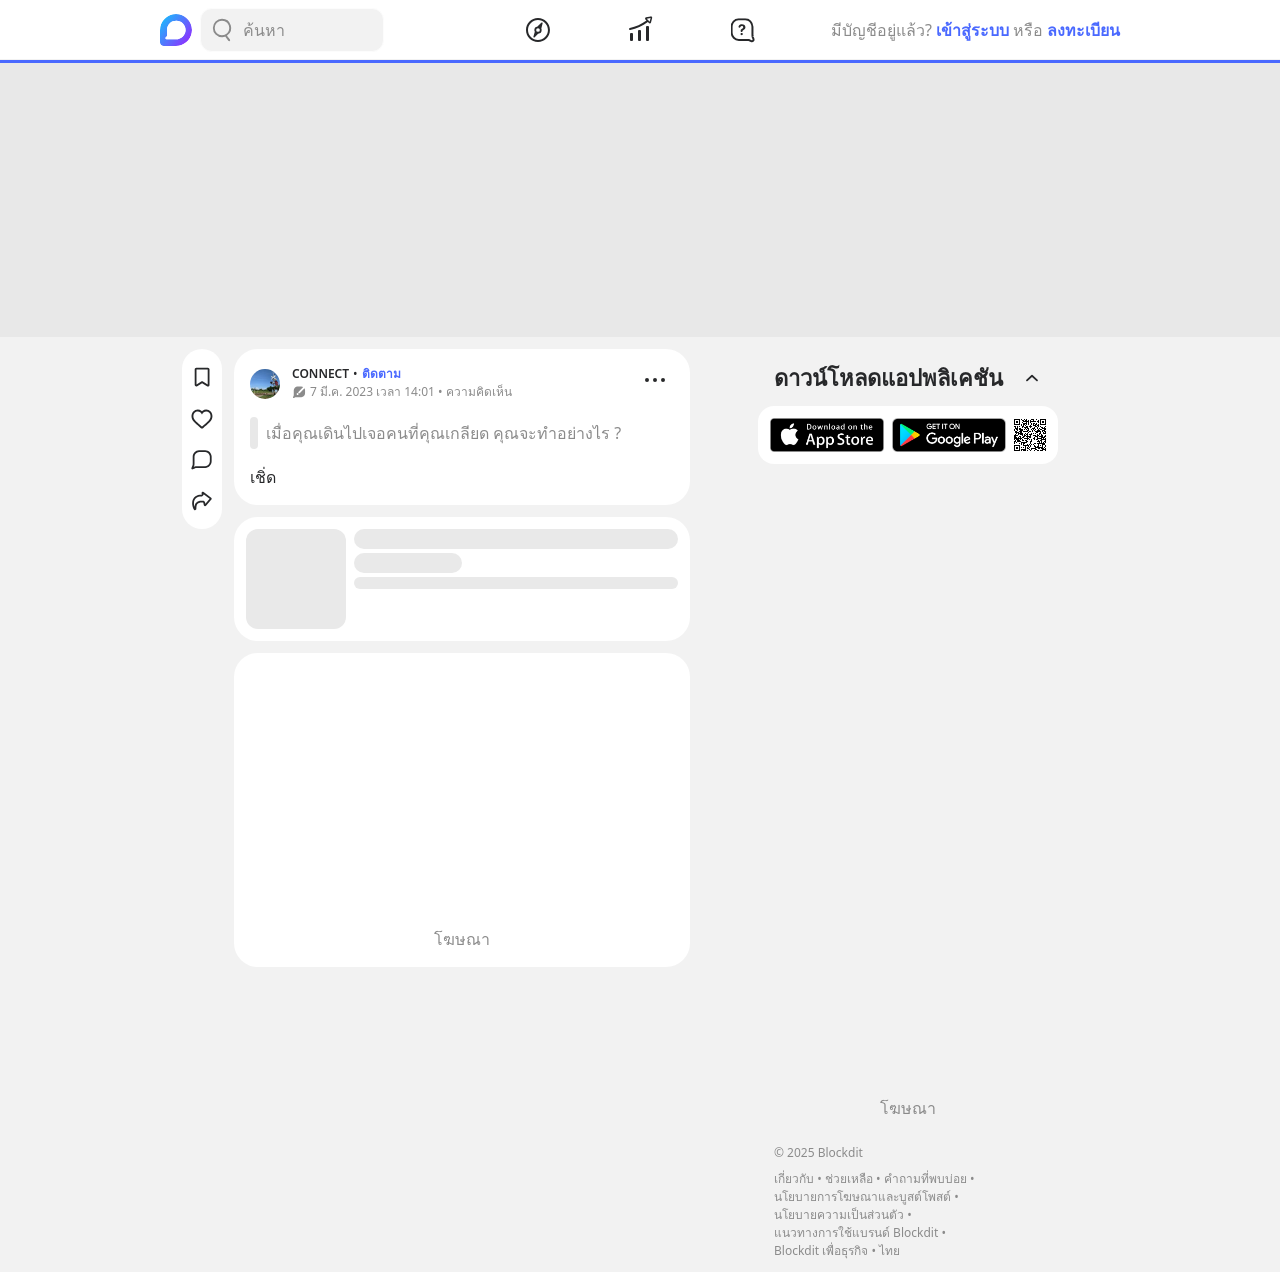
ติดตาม (381, 373)
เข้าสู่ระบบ (972, 30)
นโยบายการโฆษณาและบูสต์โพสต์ (862, 1196)
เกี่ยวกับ (794, 1178)
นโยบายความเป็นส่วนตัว (839, 1214)
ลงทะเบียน (1083, 30)
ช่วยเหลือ (849, 1178)
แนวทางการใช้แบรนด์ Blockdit (856, 1232)
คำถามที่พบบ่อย (925, 1178)
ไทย (889, 1250)
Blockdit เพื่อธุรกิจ (821, 1250)
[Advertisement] (640, 200)
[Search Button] (222, 30)
